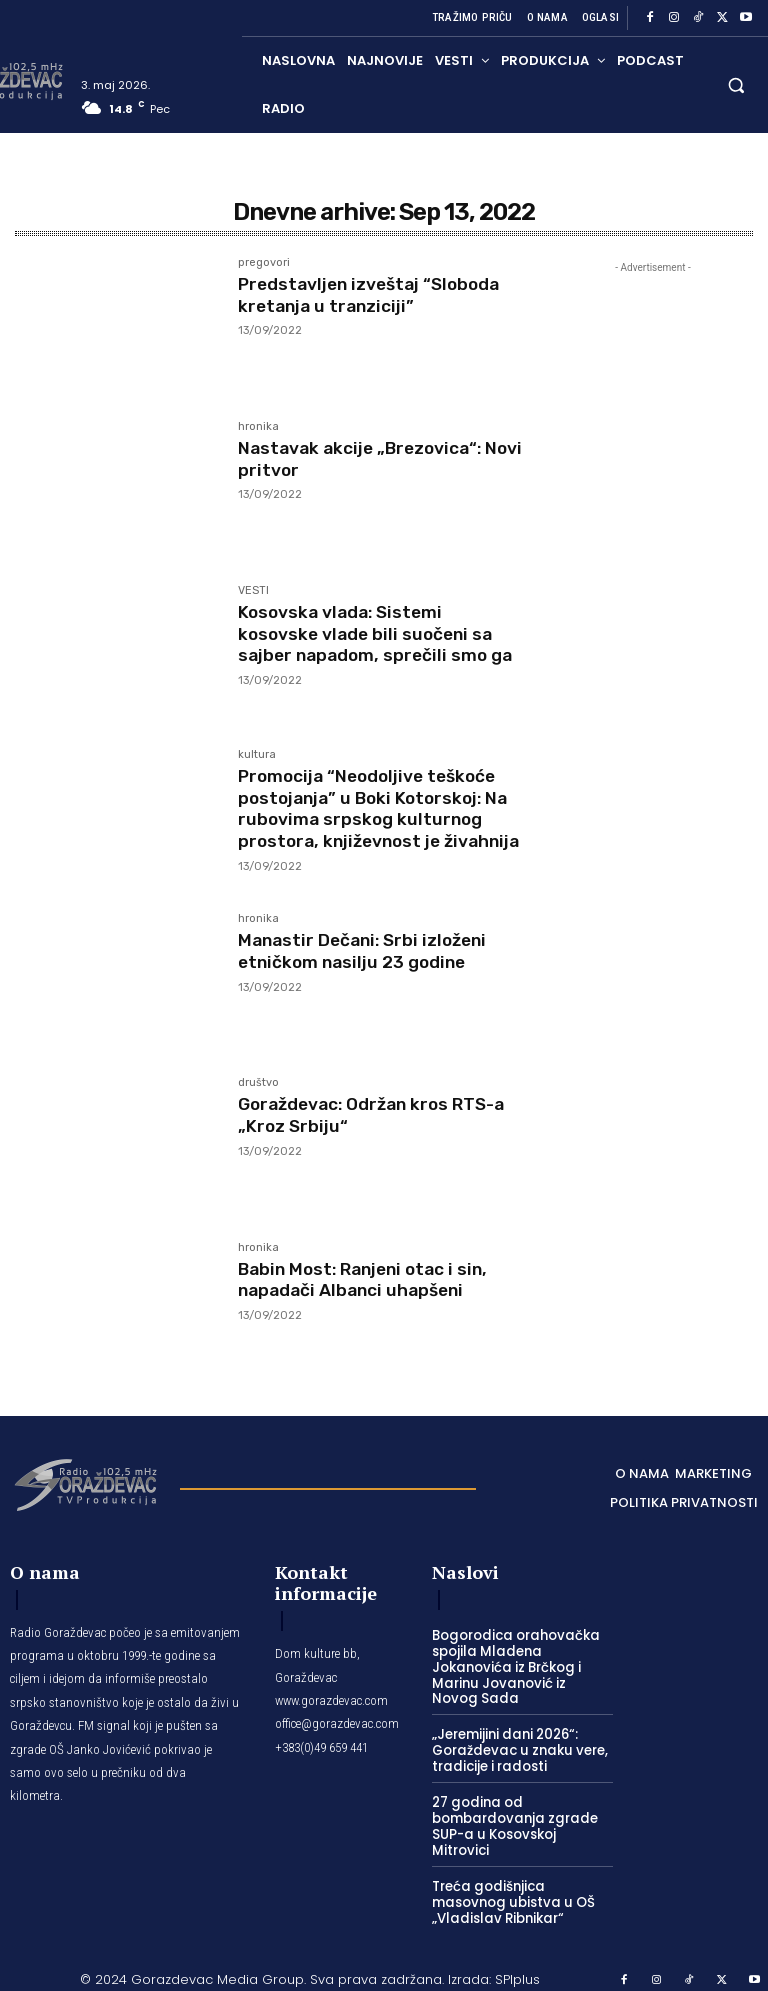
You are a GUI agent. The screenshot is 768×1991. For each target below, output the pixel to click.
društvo (258, 1092)
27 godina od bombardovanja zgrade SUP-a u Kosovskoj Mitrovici (522, 1824)
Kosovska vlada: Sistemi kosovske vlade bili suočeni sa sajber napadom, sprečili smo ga (379, 633)
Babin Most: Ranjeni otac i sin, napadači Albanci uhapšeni (369, 1288)
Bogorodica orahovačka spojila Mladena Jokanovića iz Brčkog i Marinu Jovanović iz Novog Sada (520, 1675)
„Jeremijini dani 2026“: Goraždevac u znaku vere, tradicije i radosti (516, 1758)
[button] (736, 84)
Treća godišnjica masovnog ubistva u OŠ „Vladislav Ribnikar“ (510, 1891)
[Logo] (85, 1492)
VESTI (253, 591)
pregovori (264, 263)
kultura (257, 755)
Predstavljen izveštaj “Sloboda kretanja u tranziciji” (374, 295)
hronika (258, 427)
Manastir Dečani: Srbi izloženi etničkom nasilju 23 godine (368, 960)
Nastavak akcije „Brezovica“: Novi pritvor (364, 459)
